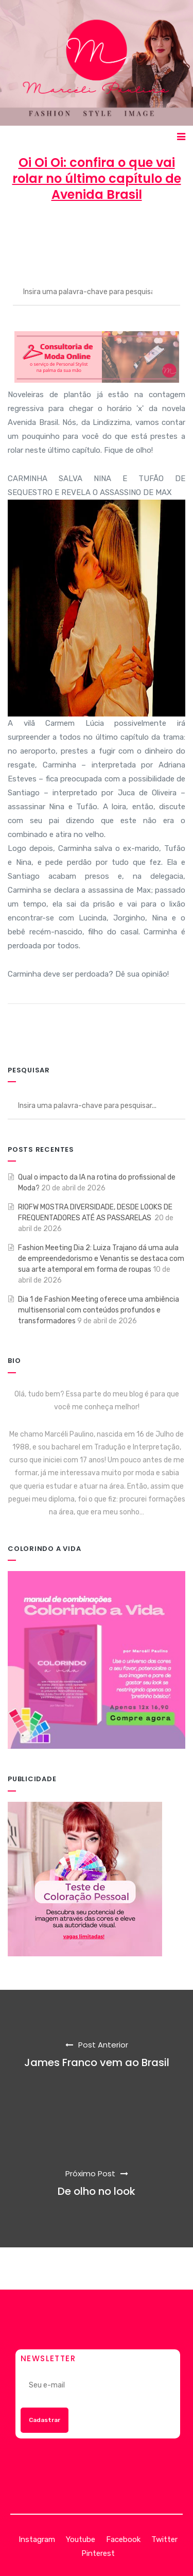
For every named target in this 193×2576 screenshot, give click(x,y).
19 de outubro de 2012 (109, 232)
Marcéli (38, 232)
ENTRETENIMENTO (96, 242)
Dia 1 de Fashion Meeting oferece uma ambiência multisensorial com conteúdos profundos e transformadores (98, 1310)
